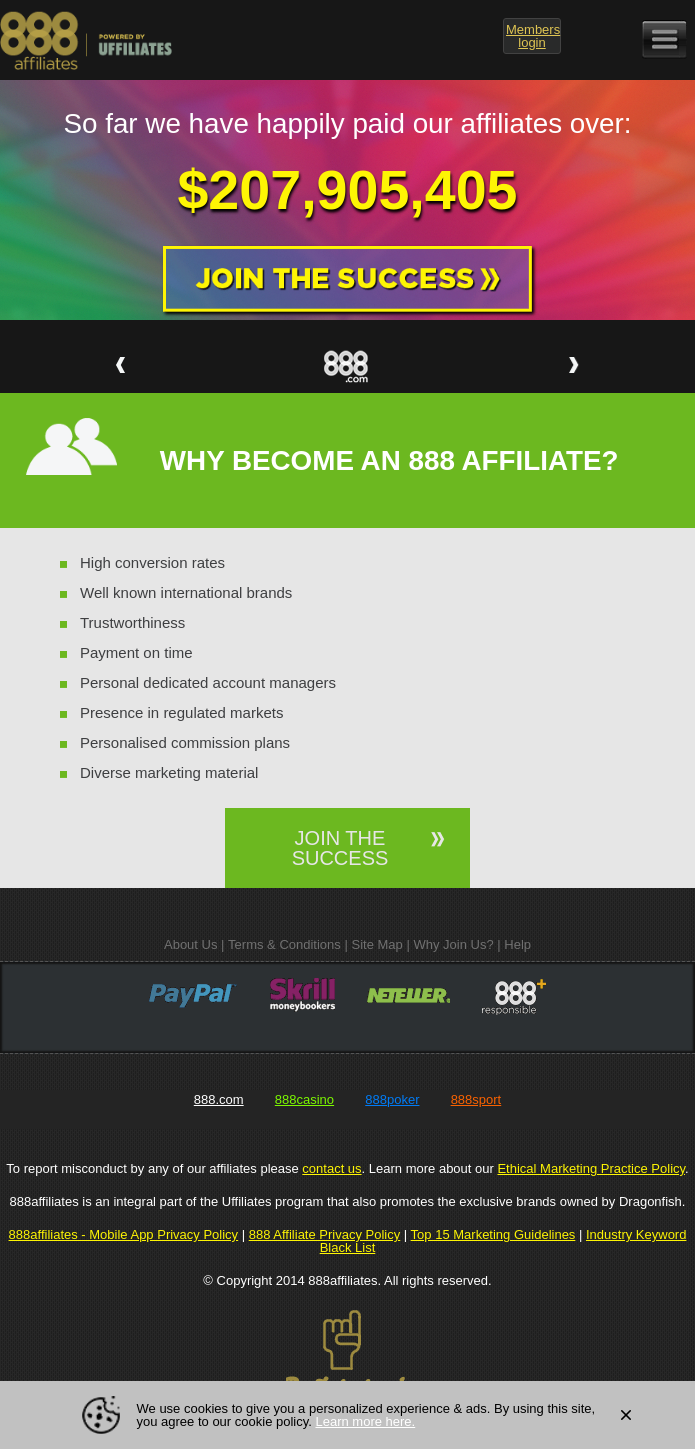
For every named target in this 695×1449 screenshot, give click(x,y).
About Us (190, 944)
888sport (476, 1099)
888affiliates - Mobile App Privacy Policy (124, 1234)
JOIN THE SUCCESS (340, 848)
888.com (219, 1099)
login (533, 36)
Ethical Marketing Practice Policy (591, 1168)
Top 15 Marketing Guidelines (493, 1234)
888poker (392, 1099)
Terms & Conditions (284, 944)
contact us (331, 1168)
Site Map (376, 944)
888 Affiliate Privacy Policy (325, 1234)
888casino (304, 1099)
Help (517, 944)
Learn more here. (365, 1421)
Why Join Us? (453, 944)
